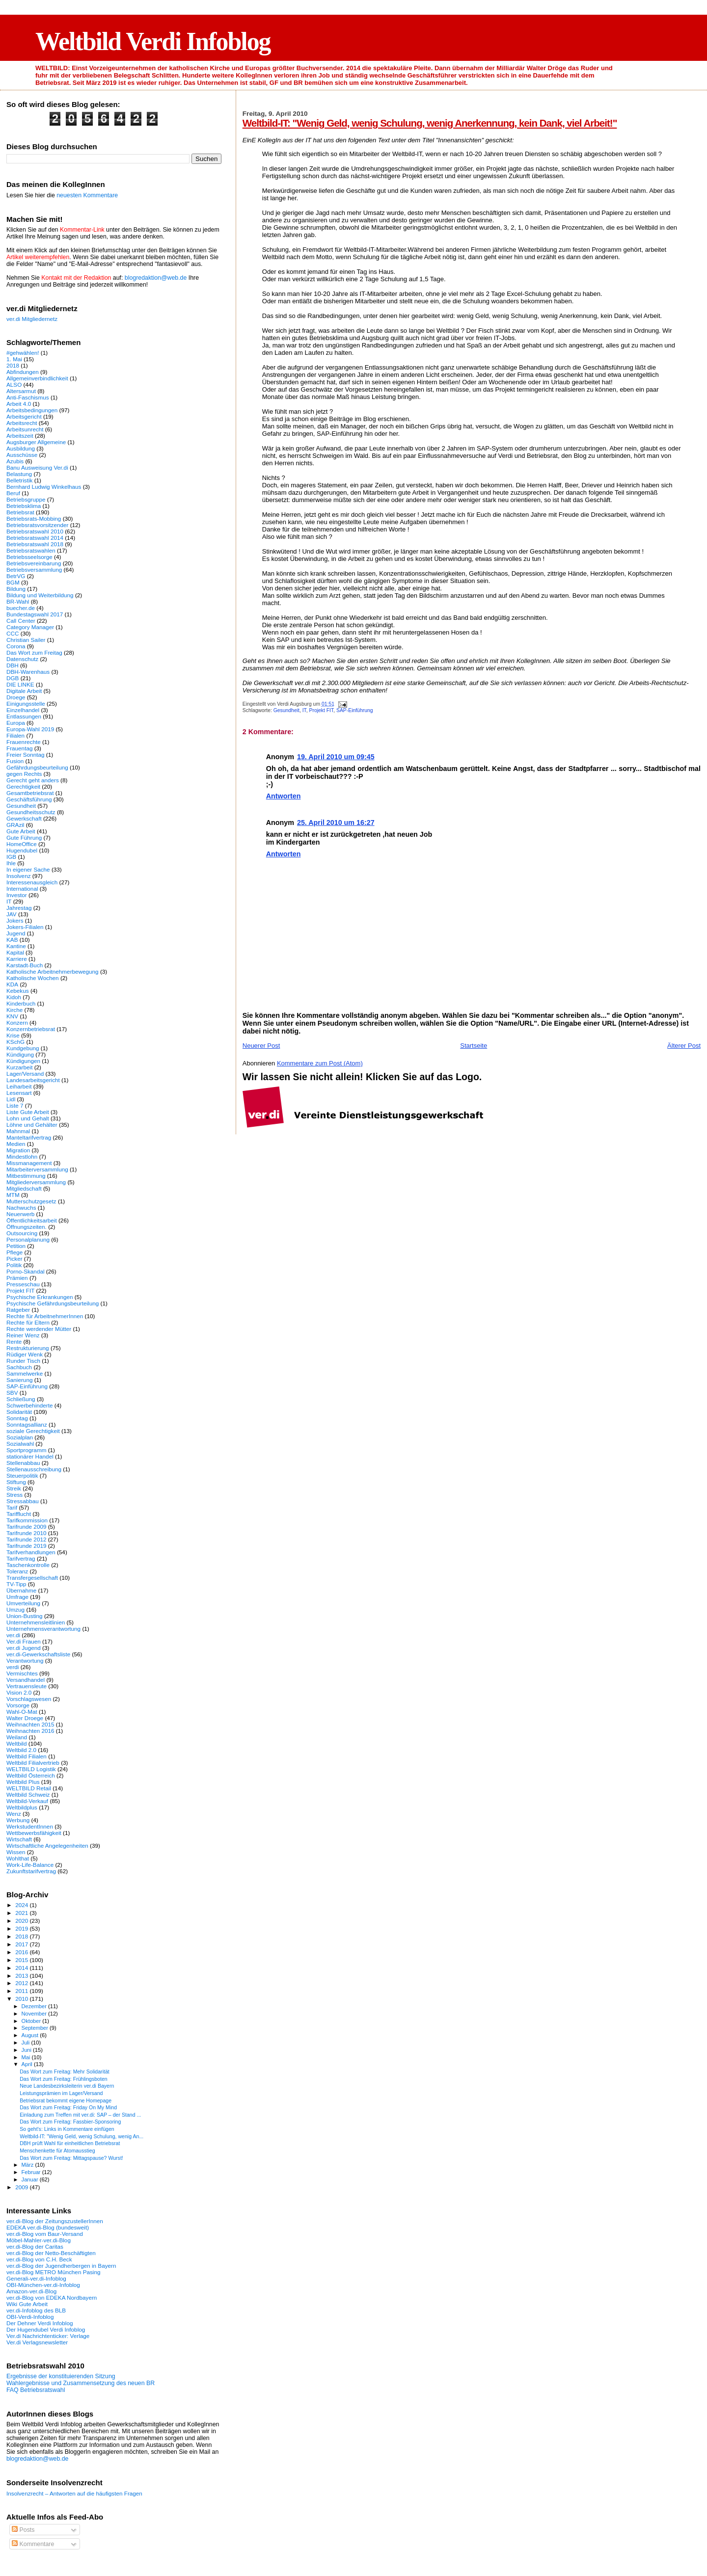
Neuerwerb (20, 1214)
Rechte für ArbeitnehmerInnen (44, 1316)
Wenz (13, 1813)
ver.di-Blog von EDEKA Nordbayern (51, 2297)
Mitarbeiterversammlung (37, 1169)
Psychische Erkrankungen (39, 1297)
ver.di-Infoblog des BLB (36, 2310)
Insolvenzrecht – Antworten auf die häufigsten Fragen (74, 2493)
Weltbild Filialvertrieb (32, 1762)
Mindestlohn (21, 1156)
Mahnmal (18, 1131)
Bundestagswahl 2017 (34, 614)
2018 (12, 365)
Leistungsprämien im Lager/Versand (61, 2093)
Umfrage (17, 1596)
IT (304, 710)
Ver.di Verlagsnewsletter (37, 2342)
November (35, 2014)
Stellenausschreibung (33, 1469)
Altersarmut (21, 391)
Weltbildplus (21, 1807)
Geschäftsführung (29, 799)
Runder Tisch (23, 1360)
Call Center (20, 620)
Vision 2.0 (18, 1692)
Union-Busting (24, 1616)
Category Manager (30, 627)
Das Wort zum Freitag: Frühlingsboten (64, 2079)
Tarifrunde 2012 (26, 1539)
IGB (11, 856)
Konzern (17, 1022)
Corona (15, 646)
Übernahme (21, 1590)
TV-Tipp (16, 1584)
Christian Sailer (25, 640)
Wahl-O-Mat (21, 1711)
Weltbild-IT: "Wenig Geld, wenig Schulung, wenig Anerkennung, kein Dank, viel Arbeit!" (430, 123)
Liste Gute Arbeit (27, 1112)
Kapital (15, 952)
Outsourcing (21, 1233)
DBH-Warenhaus (28, 671)
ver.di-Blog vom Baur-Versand (44, 2234)
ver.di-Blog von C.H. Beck (39, 2259)
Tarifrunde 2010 (26, 1533)
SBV (12, 1392)
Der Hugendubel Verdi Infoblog (45, 2329)
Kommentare (33, 2544)
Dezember (35, 2006)
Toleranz (17, 1571)
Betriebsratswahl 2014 (34, 537)
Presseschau (23, 1284)
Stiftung (16, 1482)
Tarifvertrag (20, 1558)
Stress (14, 1494)
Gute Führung (24, 837)
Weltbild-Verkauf (27, 1801)
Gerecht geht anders (32, 780)
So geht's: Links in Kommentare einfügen (67, 2129)
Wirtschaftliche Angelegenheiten (47, 1845)
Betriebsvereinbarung (33, 563)
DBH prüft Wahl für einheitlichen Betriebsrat (70, 2143)
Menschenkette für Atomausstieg (57, 2150)
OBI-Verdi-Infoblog (30, 2316)
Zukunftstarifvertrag (31, 1871)
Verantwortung (25, 1660)
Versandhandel (25, 1679)
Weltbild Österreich (30, 1775)
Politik (14, 1265)
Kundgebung (22, 1048)
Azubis (15, 461)
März (28, 2165)
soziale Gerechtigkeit (33, 1431)
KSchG (15, 1041)
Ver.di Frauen (23, 1641)
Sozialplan (19, 1437)
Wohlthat (17, 1858)
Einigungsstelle (25, 703)
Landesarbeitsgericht (33, 1080)
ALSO (14, 384)
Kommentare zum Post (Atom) (320, 1063)
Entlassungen (23, 716)
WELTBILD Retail (28, 1788)
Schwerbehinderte (29, 1405)
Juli (26, 2042)
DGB (12, 678)
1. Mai (14, 359)
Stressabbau (22, 1501)
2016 (22, 1952)
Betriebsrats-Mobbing (33, 518)
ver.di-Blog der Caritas (34, 2246)
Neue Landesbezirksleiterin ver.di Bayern (67, 2086)
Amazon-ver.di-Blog (31, 2291)
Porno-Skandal (25, 1271)
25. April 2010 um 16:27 (336, 822)
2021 (22, 1913)
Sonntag (17, 1418)
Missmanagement (29, 1163)
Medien (15, 1144)
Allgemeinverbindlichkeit (37, 378)
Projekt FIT (321, 710)
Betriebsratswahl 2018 (34, 544)
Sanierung (19, 1380)
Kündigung (20, 1054)
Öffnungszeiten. (26, 1226)
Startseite (473, 1045)
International (22, 888)
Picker (14, 1258)
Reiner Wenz (23, 1335)
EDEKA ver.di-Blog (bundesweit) (47, 2227)
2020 (22, 1920)
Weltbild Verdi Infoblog (153, 41)
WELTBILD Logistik (31, 1769)
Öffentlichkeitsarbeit (31, 1220)
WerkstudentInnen (29, 1826)
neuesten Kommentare (87, 195)
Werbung (17, 1820)
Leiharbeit (18, 1086)
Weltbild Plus (23, 1782)
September (36, 2028)
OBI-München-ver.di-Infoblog (43, 2285)
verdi (12, 1667)
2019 (22, 1928)
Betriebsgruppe (25, 499)
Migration (18, 1150)
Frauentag (19, 748)
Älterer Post (684, 1045)
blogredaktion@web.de (156, 277)
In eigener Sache (28, 869)
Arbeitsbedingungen (31, 410)
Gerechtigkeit (23, 786)
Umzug (15, 1609)
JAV (11, 914)
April (28, 2064)
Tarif (11, 1507)
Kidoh (13, 997)
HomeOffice (21, 844)
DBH (12, 665)
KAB (12, 939)
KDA (12, 984)
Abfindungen (22, 372)
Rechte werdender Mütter (38, 1329)
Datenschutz (22, 659)
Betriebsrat (20, 512)
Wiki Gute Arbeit (27, 2304)
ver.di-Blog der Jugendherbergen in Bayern (61, 2265)
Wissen (15, 1852)
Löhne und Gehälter (31, 1124)
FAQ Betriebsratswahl (35, 2390)
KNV (12, 1016)
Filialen (15, 735)
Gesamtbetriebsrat (30, 793)
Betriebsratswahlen (30, 550)
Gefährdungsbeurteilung (37, 767)
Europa (15, 722)
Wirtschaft (19, 1839)
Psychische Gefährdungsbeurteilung (52, 1303)
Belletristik (19, 480)
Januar (31, 2179)
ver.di (13, 1635)
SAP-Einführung (354, 710)
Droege (15, 697)
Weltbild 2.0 (21, 1750)
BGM (13, 582)
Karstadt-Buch (24, 965)
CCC (12, 633)
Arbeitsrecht (21, 423)
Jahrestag (18, 907)
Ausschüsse (21, 454)
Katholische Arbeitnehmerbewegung (52, 971)
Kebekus (17, 990)
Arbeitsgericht (24, 416)
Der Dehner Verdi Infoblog (39, 2323)
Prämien (17, 1278)
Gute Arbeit (20, 831)
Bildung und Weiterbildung (40, 595)
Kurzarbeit (19, 1067)
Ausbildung (20, 448)
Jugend (15, 933)
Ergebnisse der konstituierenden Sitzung (60, 2376)
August (31, 2035)
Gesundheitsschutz (30, 812)
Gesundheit (286, 710)
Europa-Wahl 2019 (30, 729)
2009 (22, 2187)
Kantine (16, 946)
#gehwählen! (22, 352)
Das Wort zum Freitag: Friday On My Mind (68, 2107)
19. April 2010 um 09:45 (336, 757)
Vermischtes (22, 1673)
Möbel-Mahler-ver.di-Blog (38, 2240)
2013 (22, 1975)
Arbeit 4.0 (18, 403)
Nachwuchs (21, 1207)
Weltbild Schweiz (28, 1794)
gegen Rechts (24, 773)
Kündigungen (23, 1061)
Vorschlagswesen (28, 1699)
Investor (16, 895)
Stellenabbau (23, 1463)
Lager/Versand (25, 1073)
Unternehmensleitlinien (35, 1622)
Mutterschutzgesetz (31, 1201)
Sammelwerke (24, 1373)
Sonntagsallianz (26, 1424)
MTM (13, 1195)
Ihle (11, 863)
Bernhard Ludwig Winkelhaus (43, 486)
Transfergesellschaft (32, 1577)
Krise (13, 1035)
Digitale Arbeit (24, 691)
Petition (16, 1246)
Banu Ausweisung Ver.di (37, 467)
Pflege (14, 1252)
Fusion (15, 761)
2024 (22, 1905)
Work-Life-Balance (30, 1864)
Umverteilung (23, 1603)
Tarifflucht (18, 1514)
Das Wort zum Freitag (34, 652)
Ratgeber (18, 1309)
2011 (22, 1991)
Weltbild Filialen (26, 1756)
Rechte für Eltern (28, 1322)
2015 (22, 1960)
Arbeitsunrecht (25, 429)
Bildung (16, 588)
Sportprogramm (26, 1450)
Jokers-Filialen (25, 927)
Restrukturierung (27, 1348)
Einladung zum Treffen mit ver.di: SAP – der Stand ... (80, 2115)
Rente (14, 1341)
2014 (22, 1968)
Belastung (19, 474)
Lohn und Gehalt (27, 1118)
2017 (22, 1944)
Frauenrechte (23, 742)
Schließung (20, 1399)
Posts (23, 2529)
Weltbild (16, 1743)
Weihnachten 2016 (30, 1730)
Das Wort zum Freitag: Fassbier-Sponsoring (70, 2122)
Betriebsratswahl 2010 (34, 531)
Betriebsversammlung (34, 569)
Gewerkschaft (24, 818)
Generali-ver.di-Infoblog (36, 2278)
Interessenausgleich (31, 882)
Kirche (14, 1010)
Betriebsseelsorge (29, 557)
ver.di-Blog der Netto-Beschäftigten (51, 2253)
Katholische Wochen (32, 978)
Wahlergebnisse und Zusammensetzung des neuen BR (80, 2383)
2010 (22, 1998)
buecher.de (20, 608)
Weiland (16, 1737)
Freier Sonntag (25, 754)
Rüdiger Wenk (24, 1354)
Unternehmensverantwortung (43, 1628)
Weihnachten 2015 (30, 1724)
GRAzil (15, 825)
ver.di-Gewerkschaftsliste (38, 1654)
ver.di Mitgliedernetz (31, 319)
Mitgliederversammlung (36, 1182)
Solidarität (19, 1411)
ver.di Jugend (23, 1648)
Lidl (10, 1099)
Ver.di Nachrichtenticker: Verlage (47, 2336)
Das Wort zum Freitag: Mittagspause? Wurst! (71, 2158)
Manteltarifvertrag (28, 1137)
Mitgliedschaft (24, 1188)
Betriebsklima (23, 506)
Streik (13, 1488)
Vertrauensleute (26, 1686)
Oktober (32, 2021)
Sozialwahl (20, 1443)
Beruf (13, 493)
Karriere (16, 959)
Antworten (283, 796)
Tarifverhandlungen (30, 1552)
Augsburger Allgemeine (36, 442)
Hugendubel (21, 850)
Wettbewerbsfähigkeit (33, 1833)
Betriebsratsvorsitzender (37, 525)
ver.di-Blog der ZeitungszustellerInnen (54, 2221)
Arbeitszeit (19, 435)
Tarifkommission (27, 1520)
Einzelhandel (22, 710)
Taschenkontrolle (28, 1565)
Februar (32, 2172)
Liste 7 (15, 1105)
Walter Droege (24, 1718)
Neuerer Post (261, 1045)
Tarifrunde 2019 (26, 1545)
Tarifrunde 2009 (26, 1526)
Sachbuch (19, 1367)
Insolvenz (18, 876)
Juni (27, 2050)
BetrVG (15, 576)
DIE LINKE (20, 684)
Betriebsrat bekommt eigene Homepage (65, 2100)
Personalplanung (28, 1239)
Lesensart (18, 1092)
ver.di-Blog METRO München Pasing (53, 2272)
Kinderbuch (20, 1003)
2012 (22, 1983)
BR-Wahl (17, 601)
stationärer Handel (30, 1456)
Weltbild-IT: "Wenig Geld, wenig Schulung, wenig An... (81, 2136)
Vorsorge (17, 1705)
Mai (27, 2057)
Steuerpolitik (22, 1475)
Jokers (15, 920)
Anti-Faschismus (27, 397)
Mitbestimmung (25, 1175)
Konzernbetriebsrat (30, 1029)
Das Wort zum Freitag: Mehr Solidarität (64, 2071)
